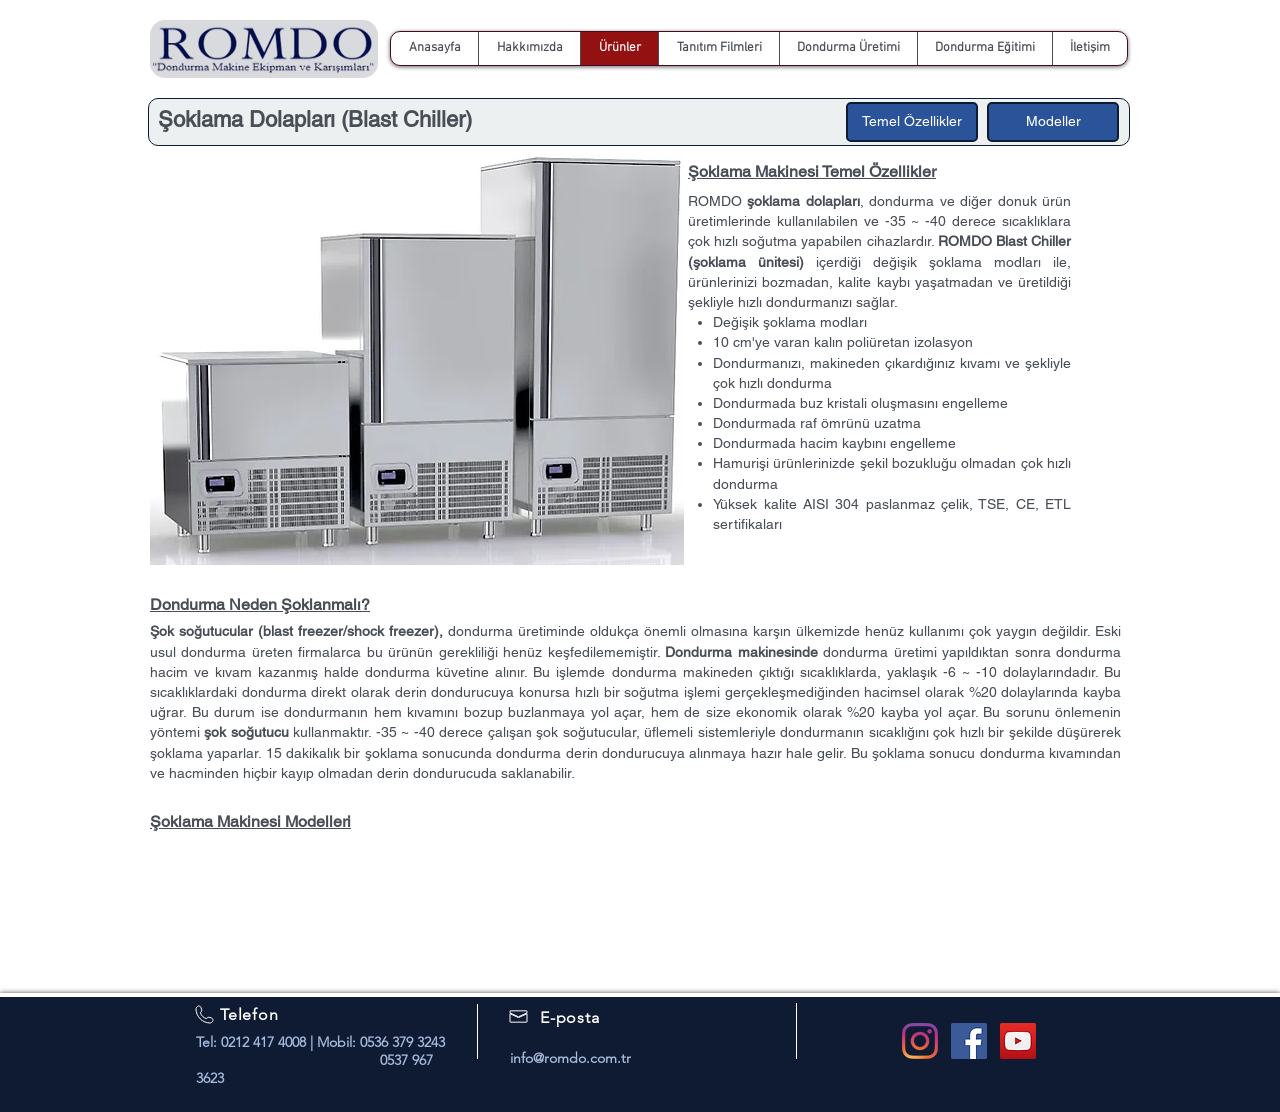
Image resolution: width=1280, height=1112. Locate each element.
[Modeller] (1053, 122)
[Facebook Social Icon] (969, 1041)
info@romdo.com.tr (570, 1058)
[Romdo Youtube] (1018, 1041)
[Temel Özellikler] (912, 122)
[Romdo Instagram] (920, 1041)
